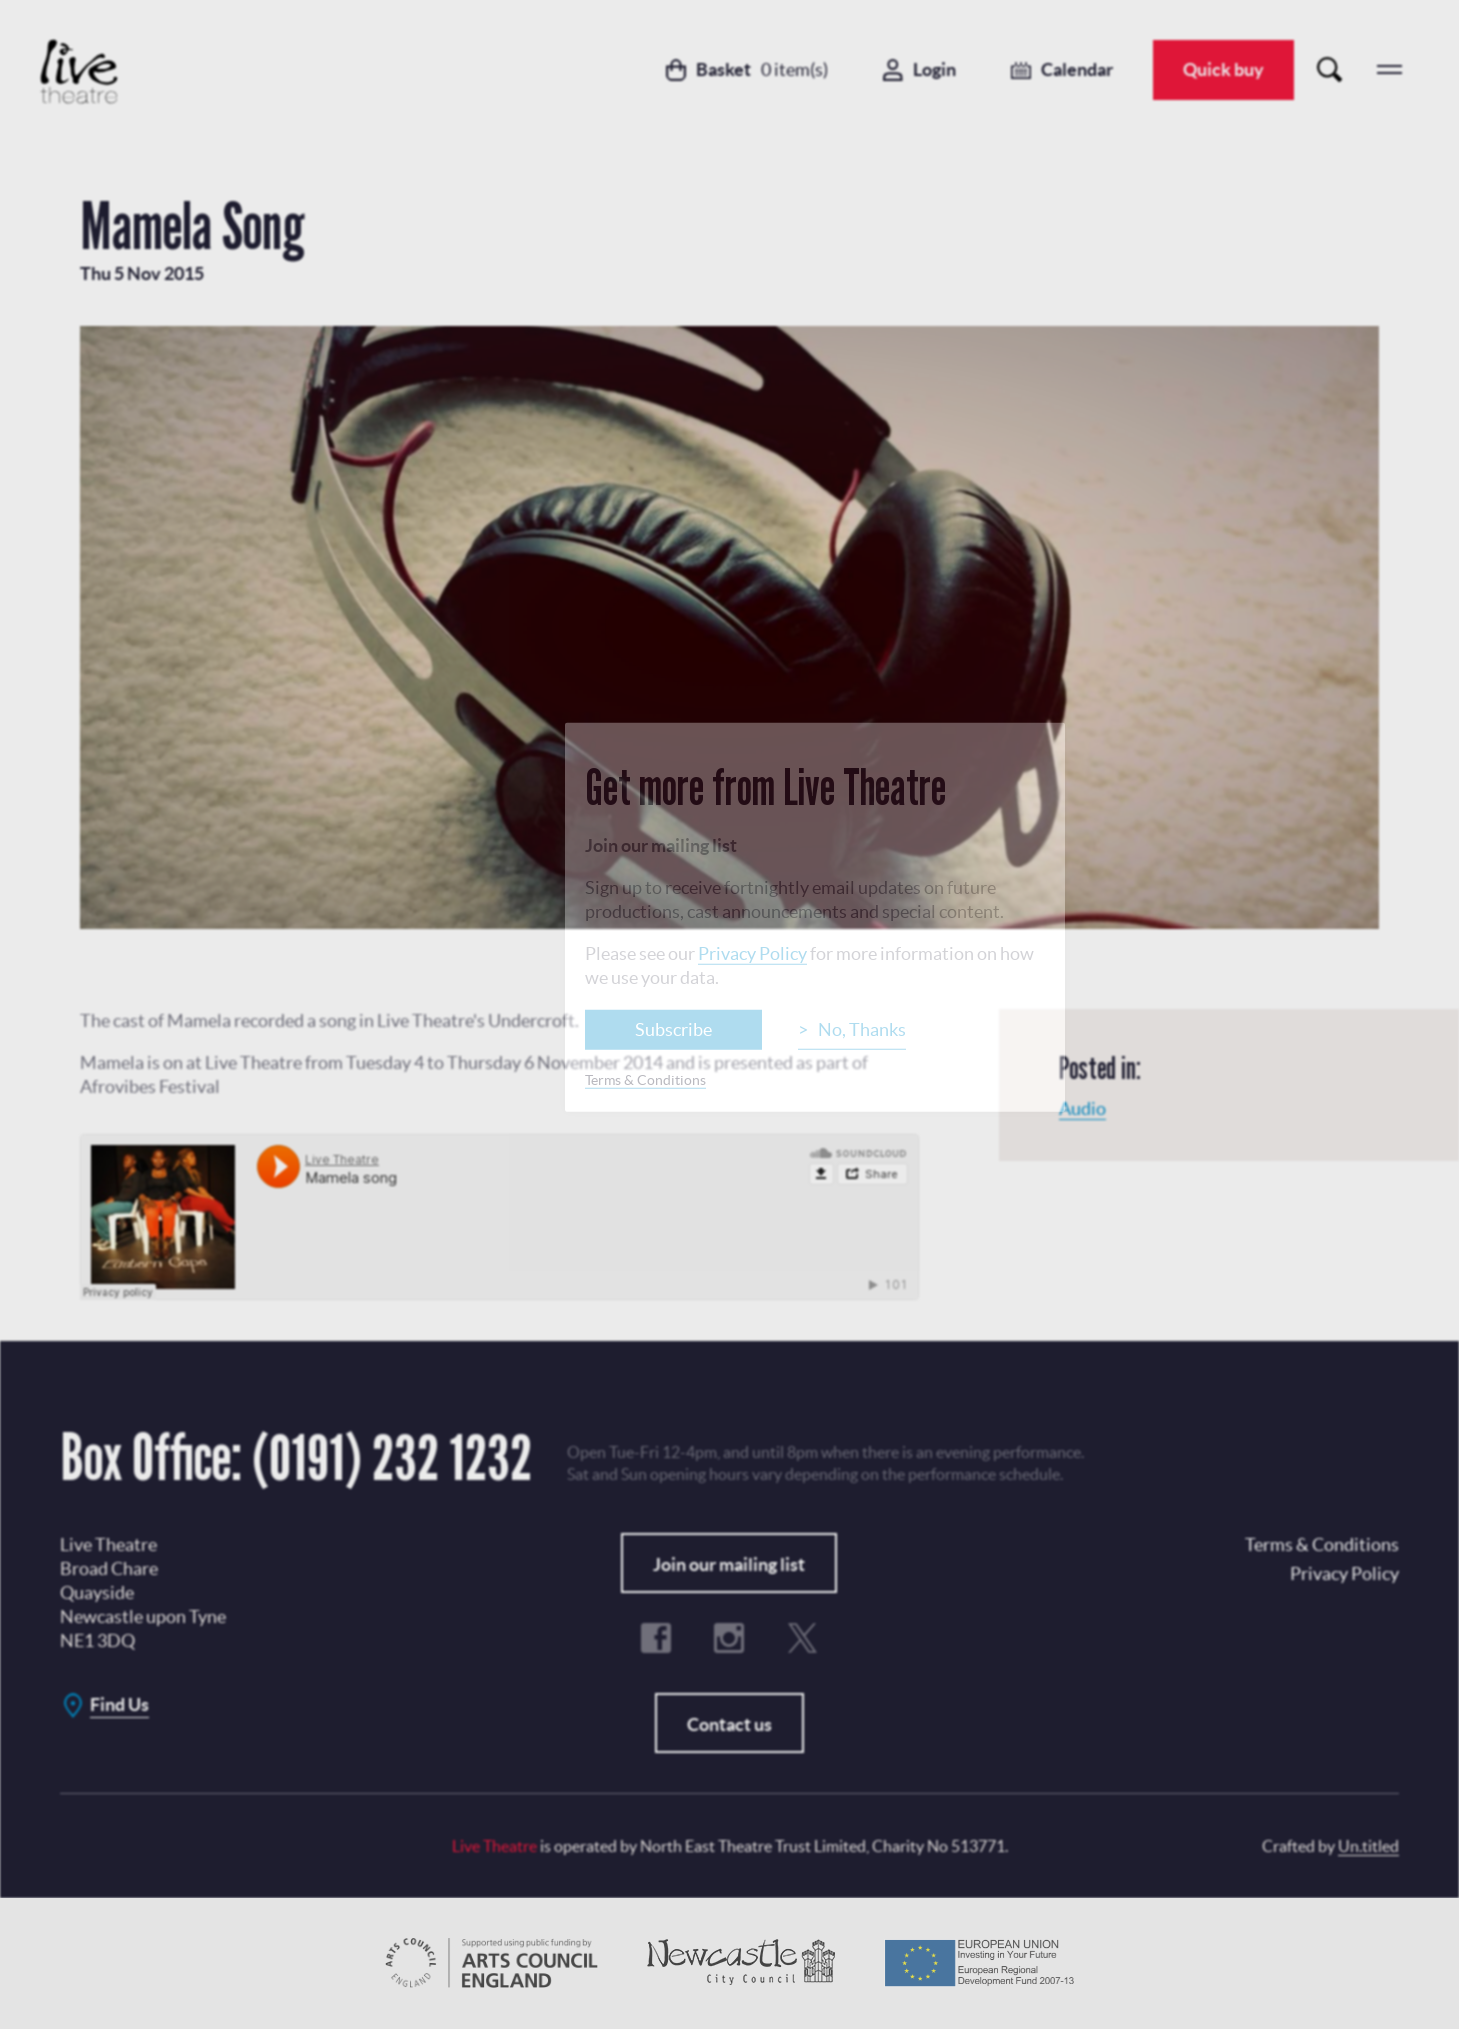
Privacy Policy (752, 953)
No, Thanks (862, 1029)
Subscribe (673, 1029)
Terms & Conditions (645, 1080)
